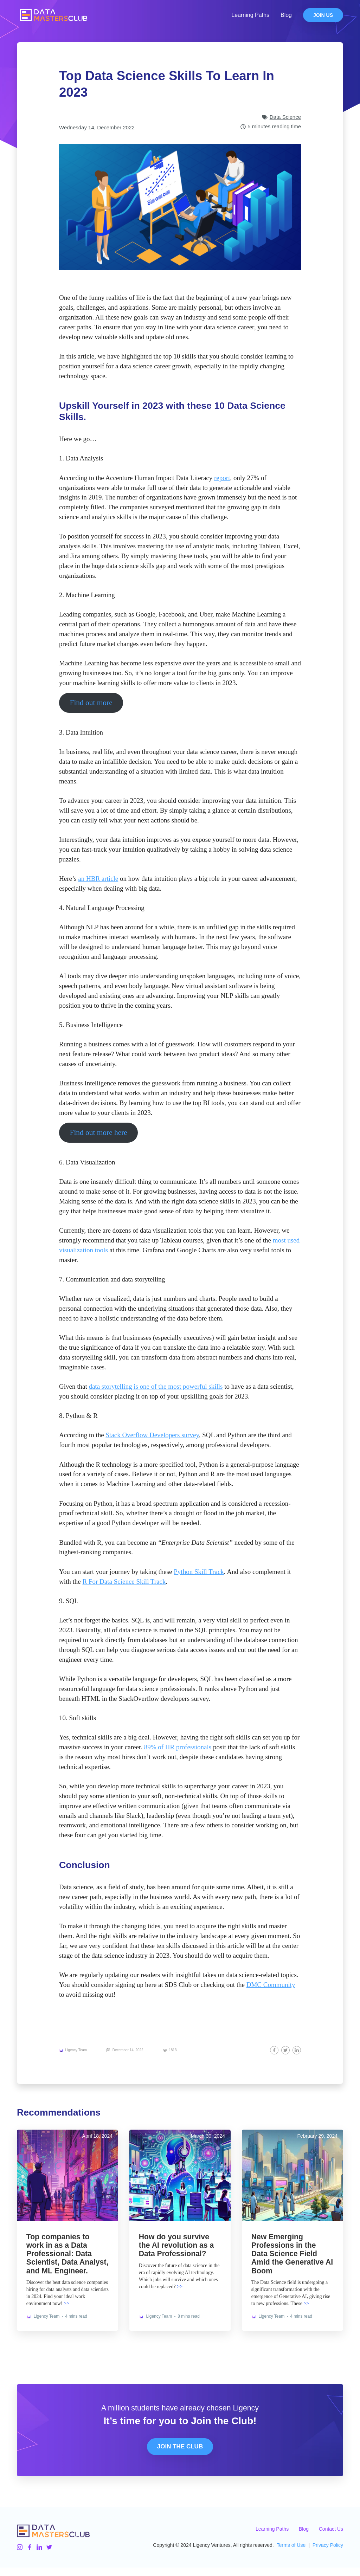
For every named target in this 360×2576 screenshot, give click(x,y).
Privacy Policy (328, 2554)
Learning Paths (250, 15)
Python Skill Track (199, 1571)
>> (66, 2311)
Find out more (91, 702)
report (222, 478)
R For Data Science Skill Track (124, 1581)
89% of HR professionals (178, 1747)
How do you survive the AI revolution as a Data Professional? (176, 2245)
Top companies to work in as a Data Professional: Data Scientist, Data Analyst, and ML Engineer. (59, 2258)
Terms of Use (291, 2554)
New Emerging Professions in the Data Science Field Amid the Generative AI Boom (292, 2254)
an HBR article (98, 878)
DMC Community (270, 1984)
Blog (286, 15)
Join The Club (180, 2455)
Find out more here (98, 1132)
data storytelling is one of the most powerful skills (156, 1386)
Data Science (285, 117)
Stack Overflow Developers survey (152, 1435)
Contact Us (331, 2537)
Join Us (323, 15)
